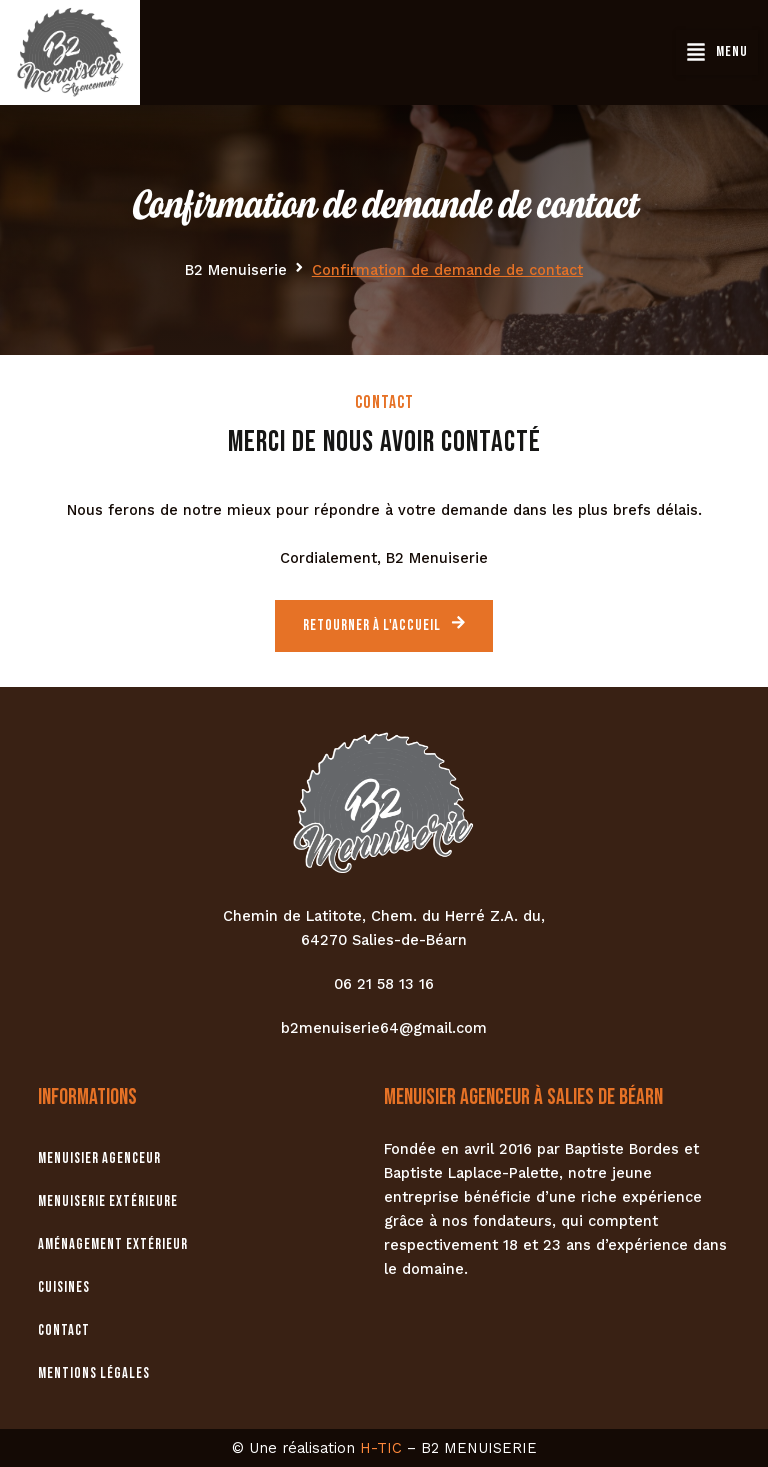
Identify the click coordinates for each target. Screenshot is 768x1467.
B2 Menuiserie (236, 270)
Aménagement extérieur (113, 1244)
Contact (64, 1330)
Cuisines (64, 1287)
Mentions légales (93, 1373)
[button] (717, 52)
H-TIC (381, 1448)
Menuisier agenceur (99, 1158)
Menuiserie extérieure (108, 1201)
